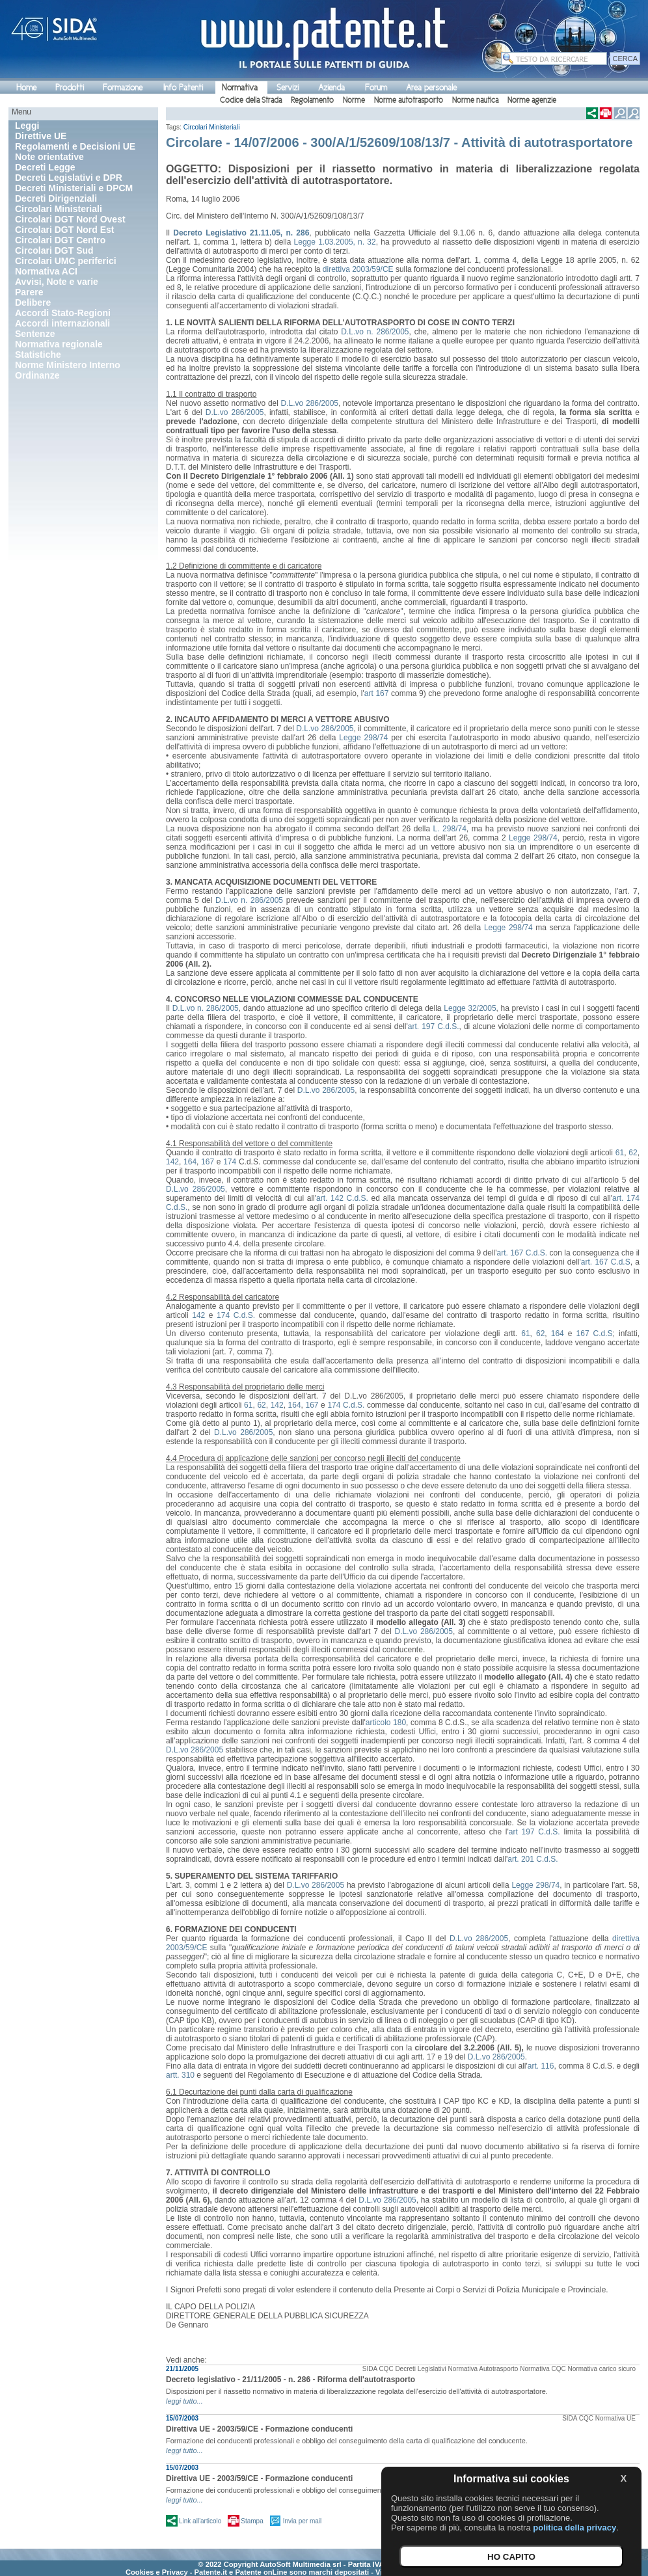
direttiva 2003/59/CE (358, 269)
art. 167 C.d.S (605, 1262)
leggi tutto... (184, 2401)
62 (632, 1152)
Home (26, 87)
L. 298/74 (449, 828)
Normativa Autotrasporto (483, 2368)
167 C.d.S (594, 1333)
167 (207, 1161)
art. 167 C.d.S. (522, 1252)
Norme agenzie (531, 100)
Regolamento (312, 100)
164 (189, 1161)
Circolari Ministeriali (211, 127)
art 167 (376, 693)
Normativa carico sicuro (602, 2368)
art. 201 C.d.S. (532, 1859)
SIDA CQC (378, 2368)
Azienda (331, 87)
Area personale (431, 87)
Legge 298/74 (363, 737)
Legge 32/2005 (470, 1008)
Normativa (240, 87)
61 (619, 1152)
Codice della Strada (251, 100)
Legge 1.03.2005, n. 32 (335, 242)
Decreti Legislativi (420, 2368)
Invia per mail (302, 2521)
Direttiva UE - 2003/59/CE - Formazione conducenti (259, 2429)
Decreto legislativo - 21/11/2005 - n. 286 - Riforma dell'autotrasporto (290, 2379)
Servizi (288, 87)
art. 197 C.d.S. (433, 1026)
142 (172, 1161)
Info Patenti (183, 87)
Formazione (122, 87)
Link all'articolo (200, 2521)
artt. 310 (180, 2075)
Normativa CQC (543, 2368)
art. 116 (541, 2066)
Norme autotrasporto (408, 100)
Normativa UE (615, 2418)
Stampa (252, 2521)
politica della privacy (574, 2527)
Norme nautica (475, 100)
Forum (376, 87)
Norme (354, 100)
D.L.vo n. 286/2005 (375, 331)
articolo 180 (386, 1722)
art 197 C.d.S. (534, 1831)
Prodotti (69, 87)
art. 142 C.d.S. (342, 1198)
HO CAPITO (511, 2557)
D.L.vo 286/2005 (309, 403)
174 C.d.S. (236, 1315)
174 (229, 1161)
